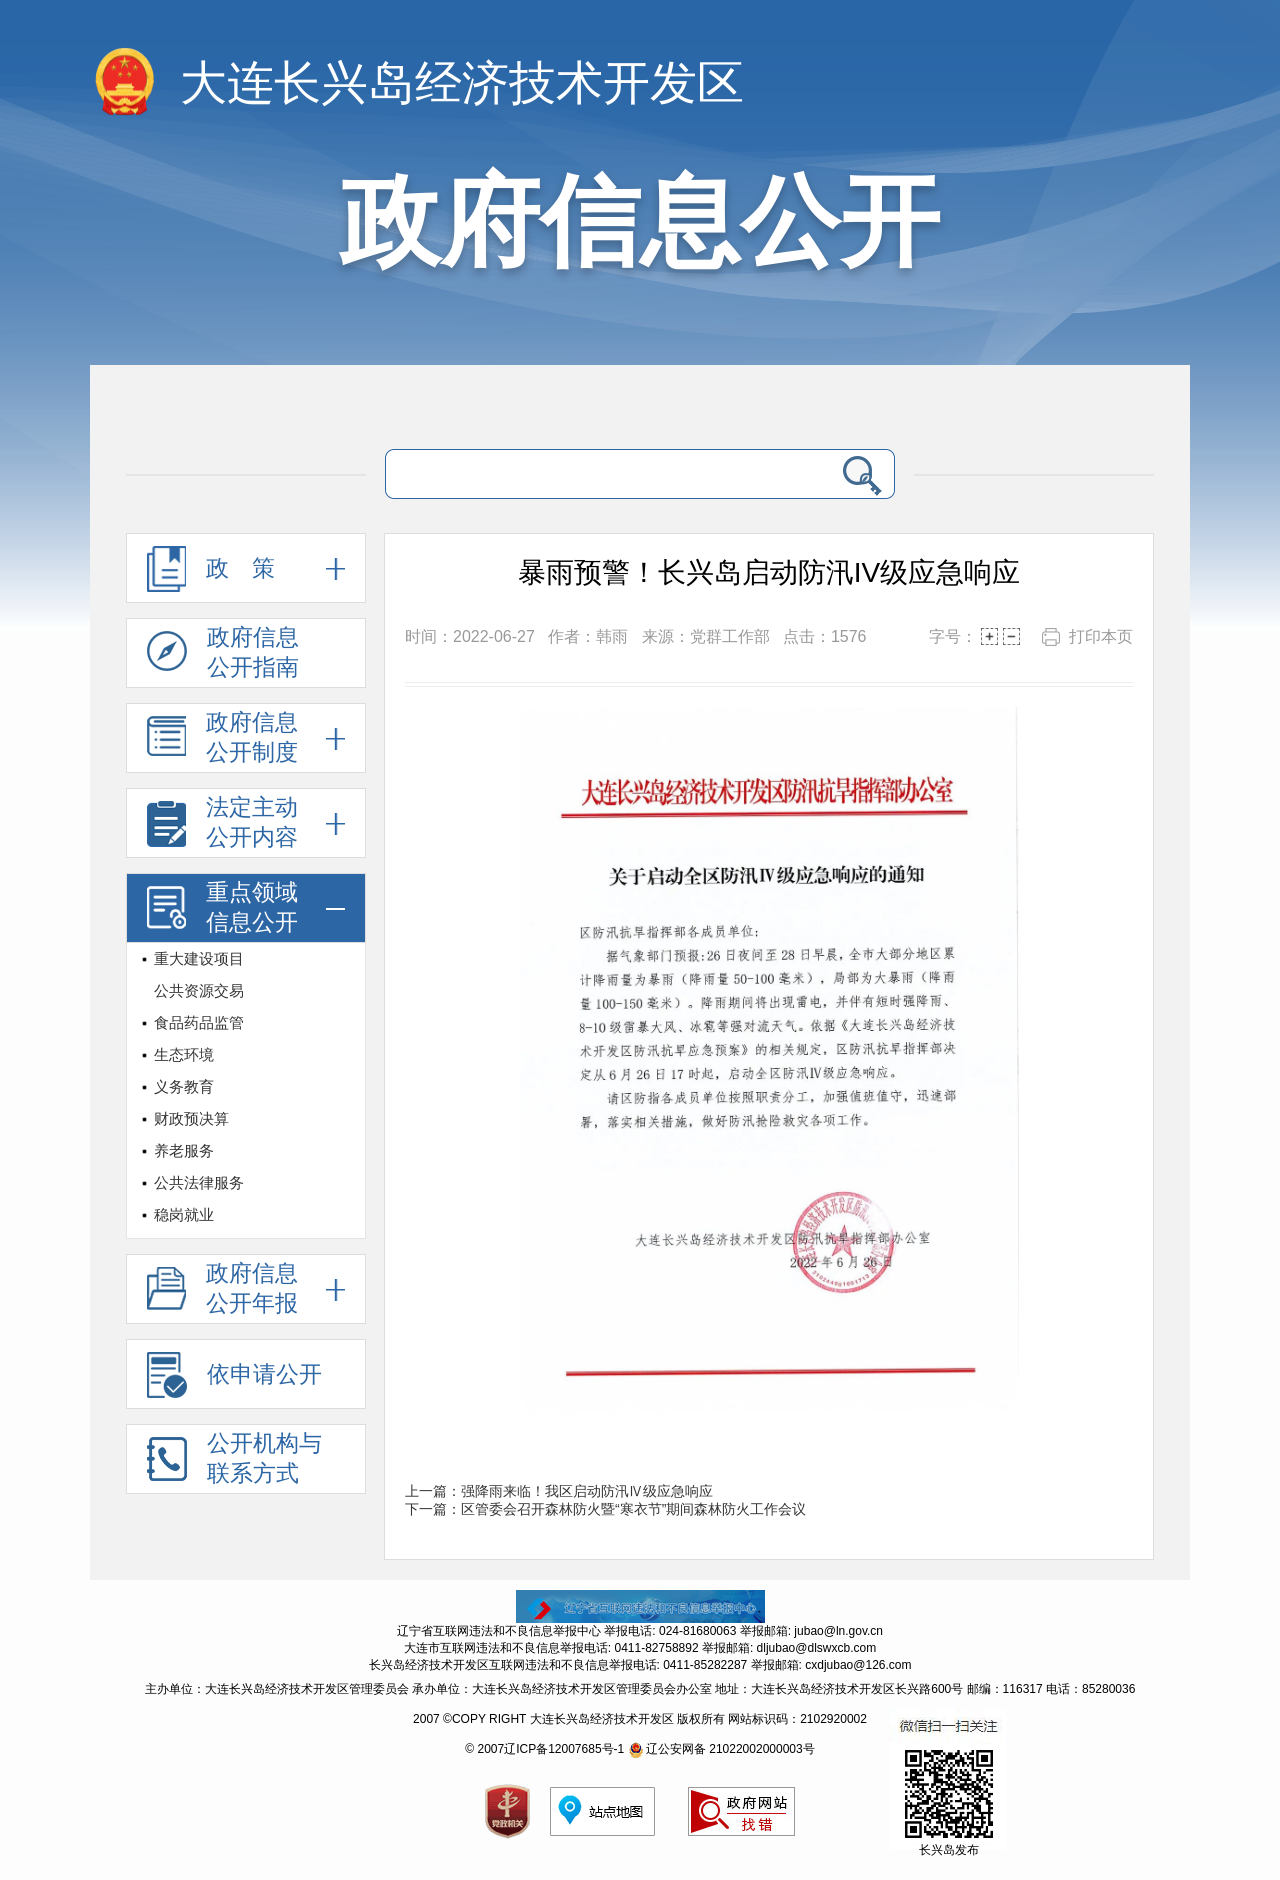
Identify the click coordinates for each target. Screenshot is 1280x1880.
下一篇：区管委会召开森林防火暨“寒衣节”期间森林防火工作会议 (605, 1509)
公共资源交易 (199, 990)
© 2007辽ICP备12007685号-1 (544, 1749)
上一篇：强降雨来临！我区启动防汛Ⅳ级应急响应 (559, 1491)
